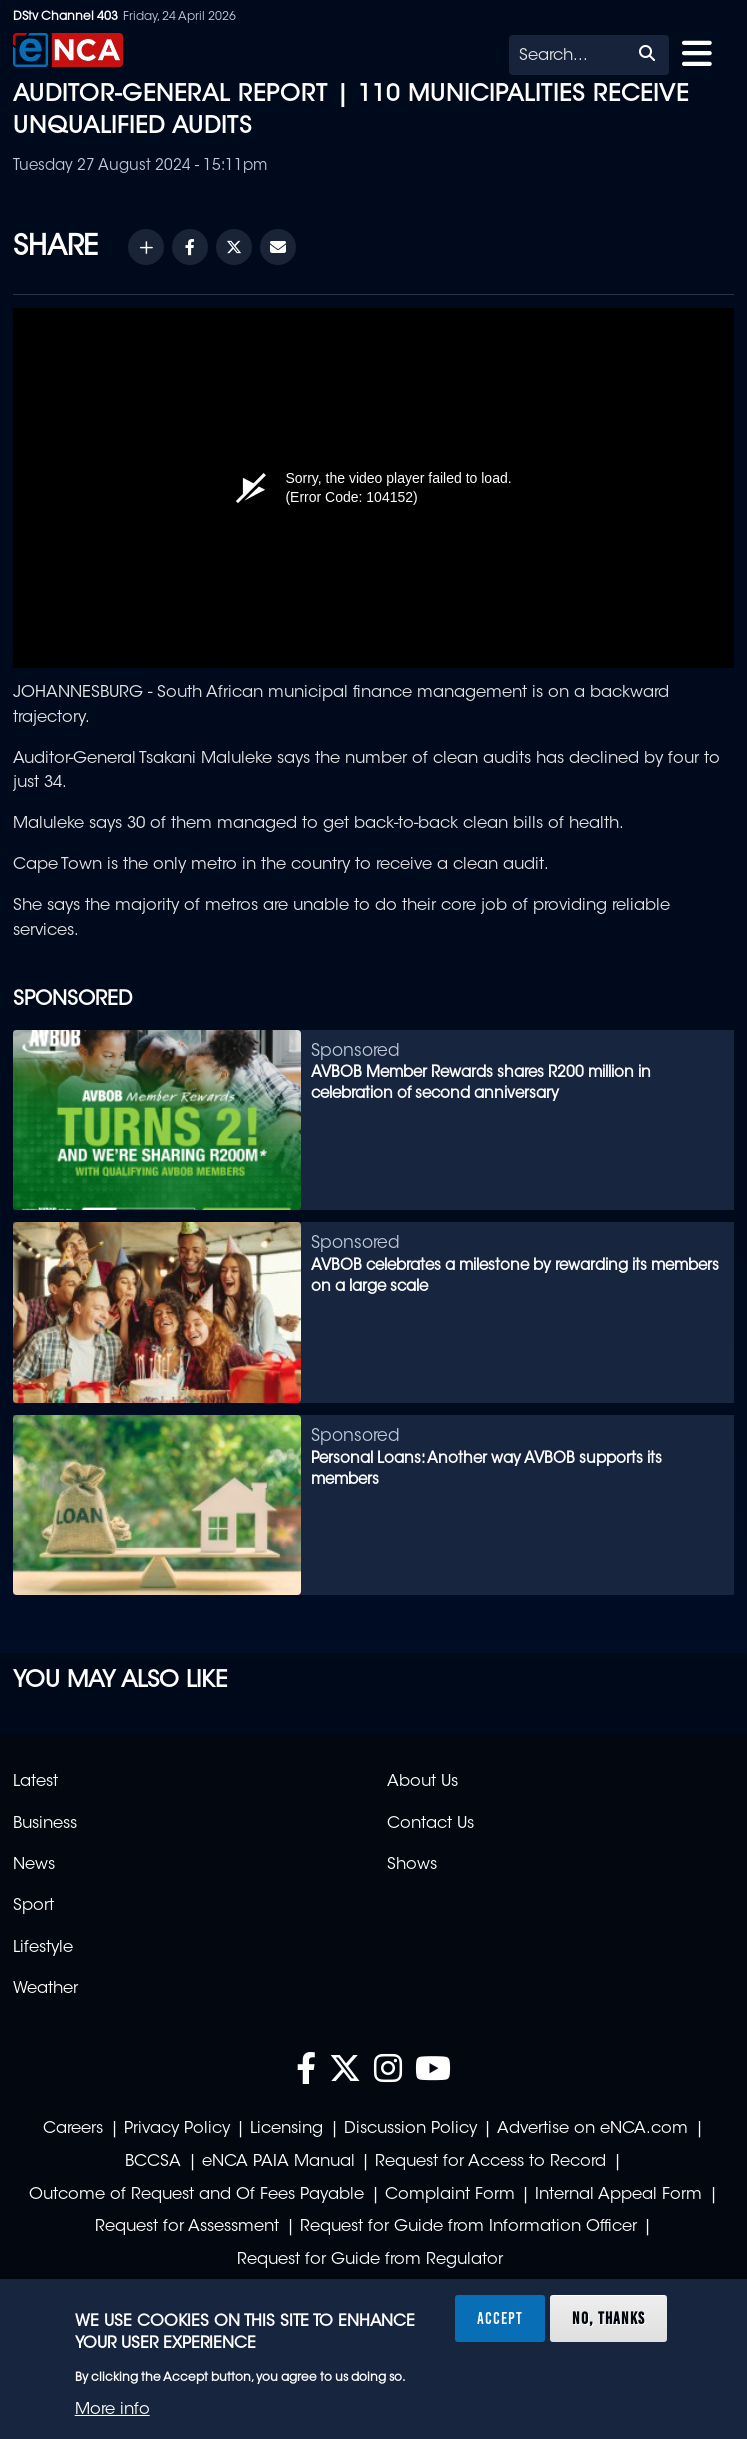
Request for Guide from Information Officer (468, 2227)
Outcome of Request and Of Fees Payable (196, 2195)
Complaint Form (450, 2195)
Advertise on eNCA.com (592, 2129)
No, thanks (608, 2318)
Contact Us (430, 1824)
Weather (45, 1989)
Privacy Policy (177, 2129)
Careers (73, 2129)
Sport (33, 1906)
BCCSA (153, 2162)
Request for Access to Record (490, 2162)
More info (112, 2410)
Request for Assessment (187, 2227)
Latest (35, 1782)
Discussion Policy (410, 2129)
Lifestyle (43, 1948)
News (34, 1865)
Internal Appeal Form (618, 2195)
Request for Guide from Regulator (370, 2260)
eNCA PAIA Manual (278, 2162)
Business (45, 1824)
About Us (422, 1782)
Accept (500, 2318)
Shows (412, 1865)
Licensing (286, 2129)
